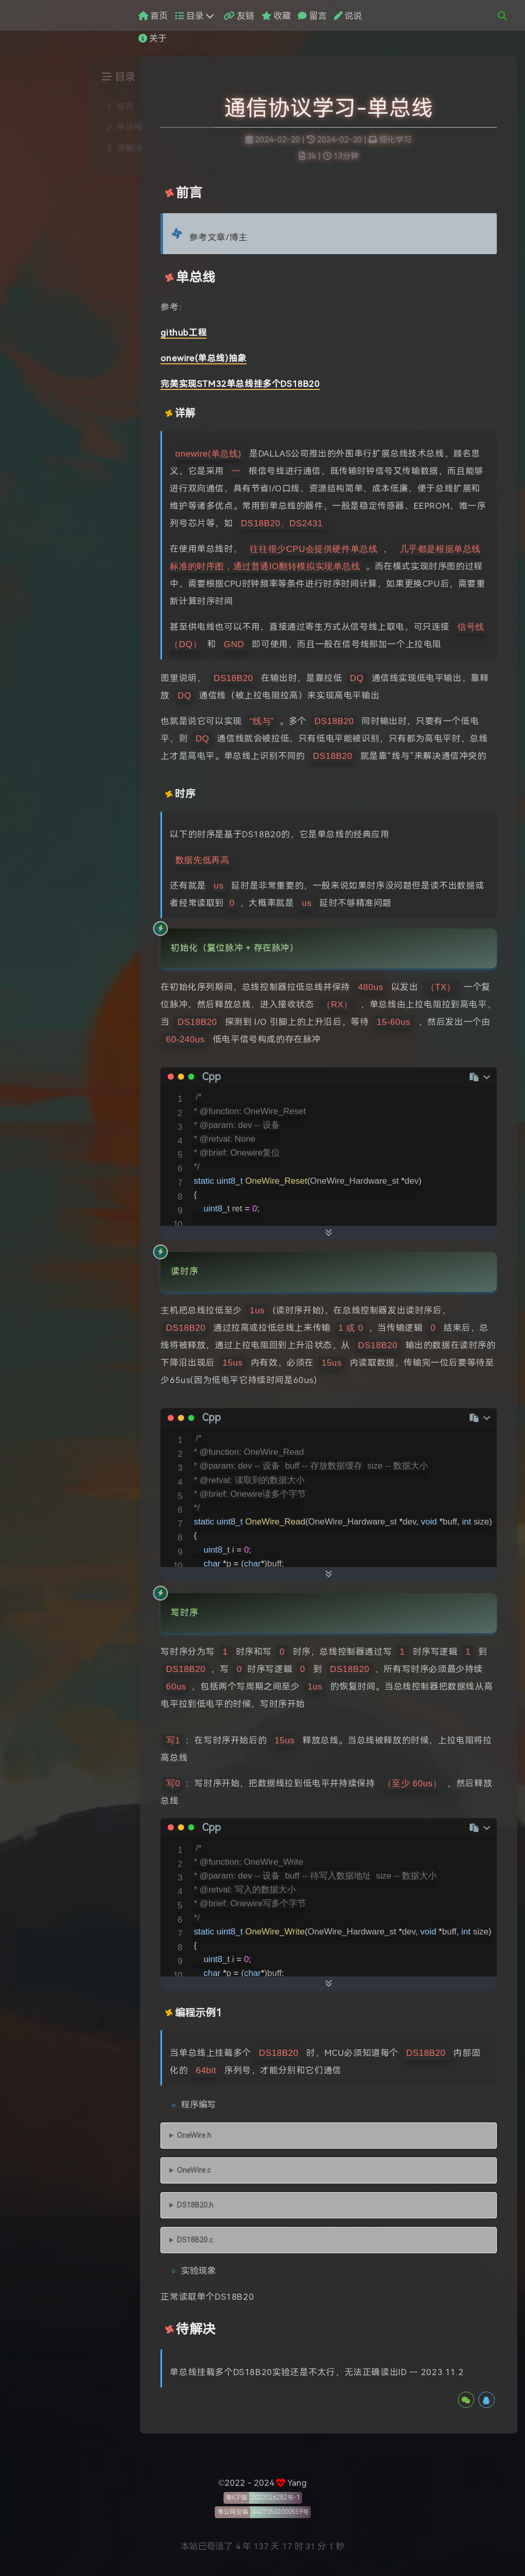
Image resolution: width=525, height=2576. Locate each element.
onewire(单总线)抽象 (203, 358)
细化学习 (395, 139)
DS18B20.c (195, 2240)
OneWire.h (194, 2135)
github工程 (183, 333)
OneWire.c (194, 2170)
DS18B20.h (195, 2205)
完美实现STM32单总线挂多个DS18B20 (239, 384)
